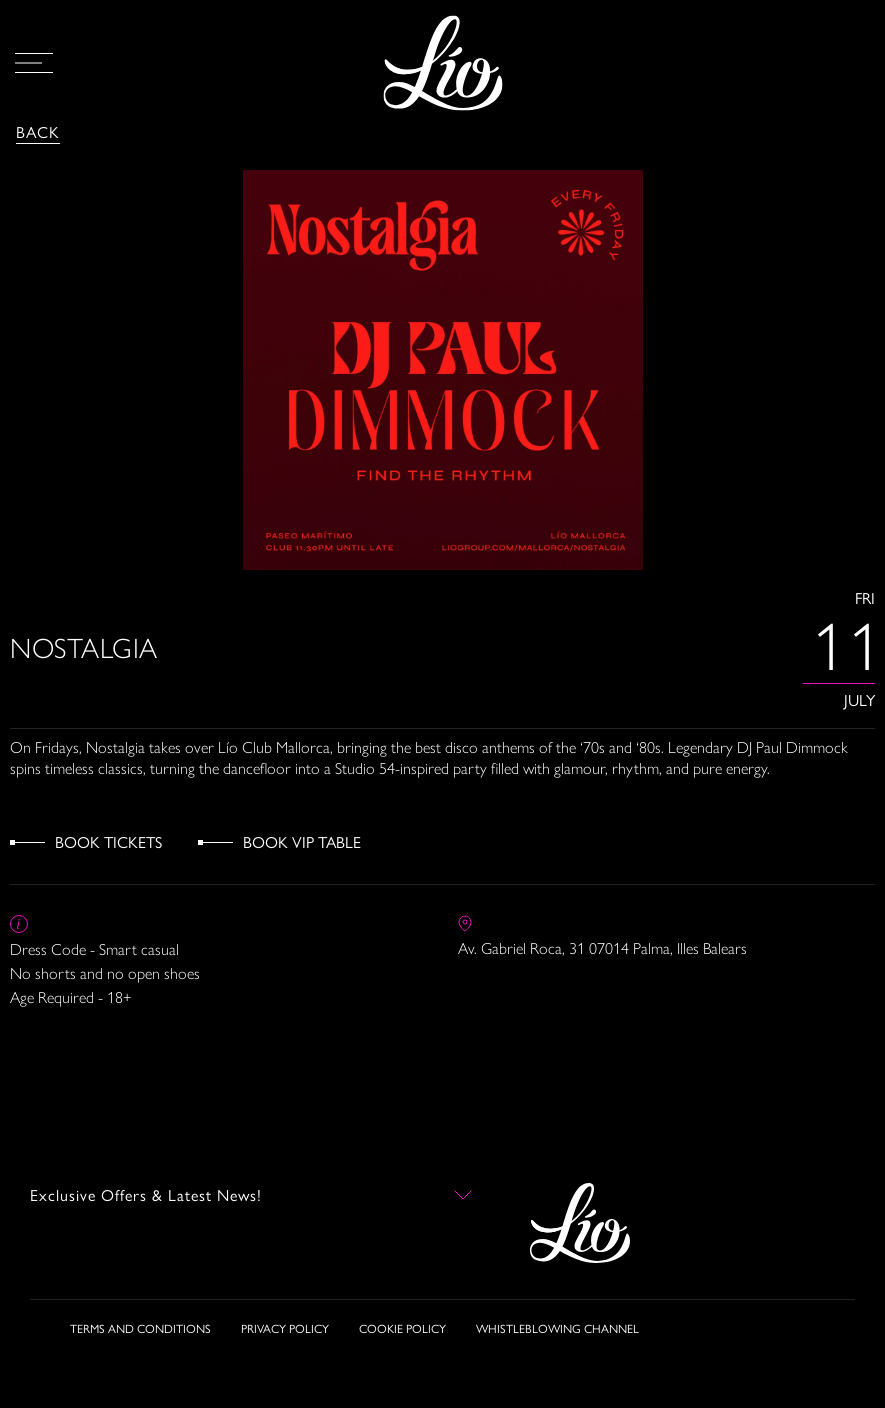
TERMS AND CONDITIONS (140, 1328)
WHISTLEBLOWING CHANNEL (557, 1328)
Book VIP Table (302, 841)
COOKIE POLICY (402, 1328)
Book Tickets (108, 841)
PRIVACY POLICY (285, 1328)
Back (38, 131)
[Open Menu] (34, 63)
